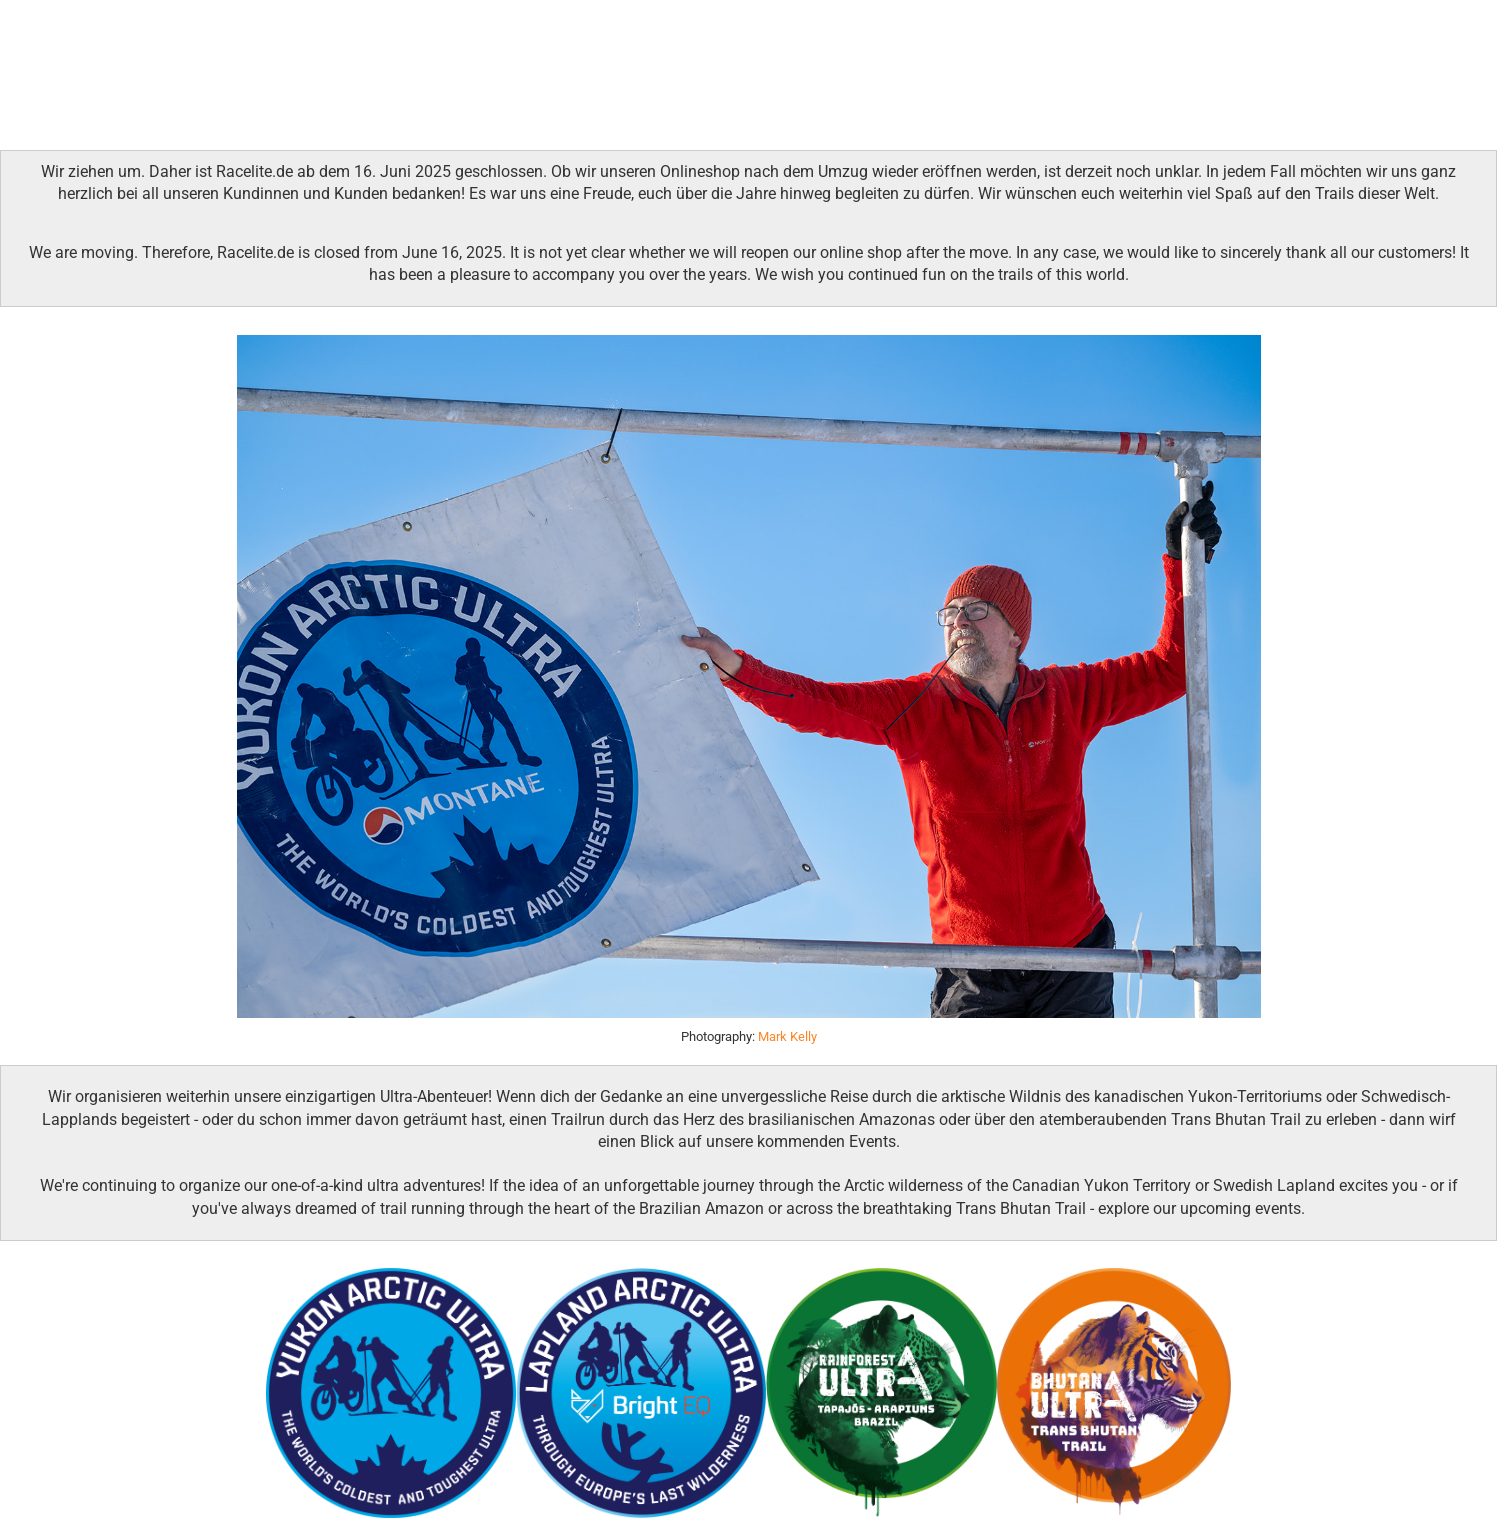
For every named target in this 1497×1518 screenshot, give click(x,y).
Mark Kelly (787, 1036)
